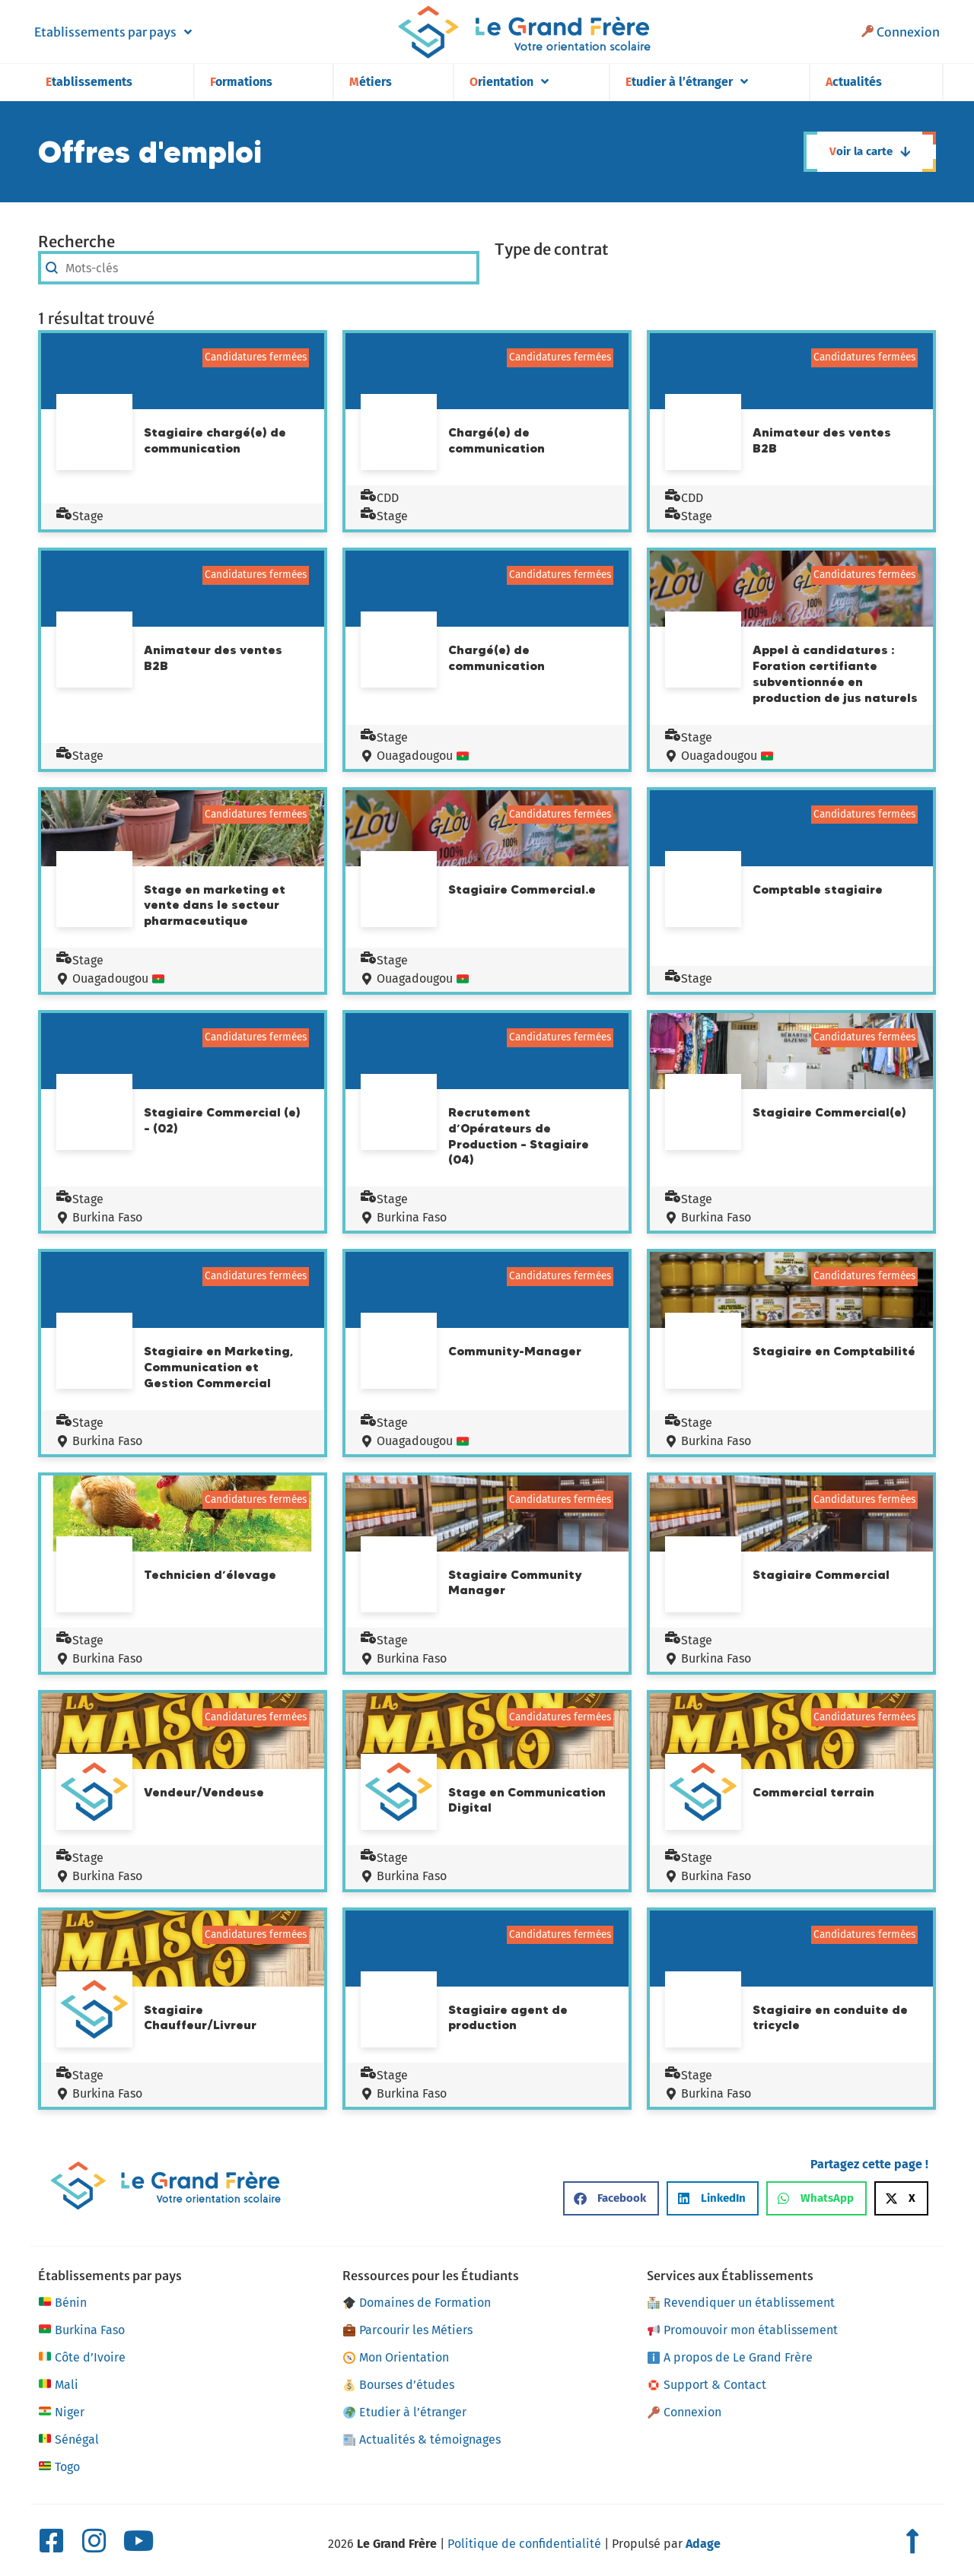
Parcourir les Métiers (408, 2330)
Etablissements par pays (113, 32)
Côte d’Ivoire (82, 2357)
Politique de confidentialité (524, 2543)
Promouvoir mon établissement (743, 2330)
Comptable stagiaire (818, 889)
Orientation (509, 82)
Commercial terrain (813, 1791)
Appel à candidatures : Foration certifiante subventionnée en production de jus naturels (835, 673)
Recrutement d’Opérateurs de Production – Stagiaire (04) (518, 1135)
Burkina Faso (99, 1217)
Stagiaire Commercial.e (522, 889)
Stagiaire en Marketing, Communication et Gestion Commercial (218, 1366)
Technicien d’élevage (210, 1574)
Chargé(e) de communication (496, 440)
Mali (58, 2385)
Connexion (900, 32)
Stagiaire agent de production (508, 2017)
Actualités (854, 82)
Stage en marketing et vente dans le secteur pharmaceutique (214, 905)
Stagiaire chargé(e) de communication (215, 440)
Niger (61, 2412)
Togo (59, 2467)
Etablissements (89, 82)
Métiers (370, 82)
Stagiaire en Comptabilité (834, 1350)
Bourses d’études (398, 2384)
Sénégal (68, 2439)
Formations (241, 82)
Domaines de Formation (417, 2302)
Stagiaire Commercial (821, 1574)
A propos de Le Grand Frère (730, 2357)
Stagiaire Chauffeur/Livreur (200, 2017)
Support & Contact (707, 2384)
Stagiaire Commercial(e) (829, 1112)
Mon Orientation (396, 2357)
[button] (611, 2198)
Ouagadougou (415, 755)
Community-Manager (514, 1350)
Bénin (62, 2303)
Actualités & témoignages (422, 2439)
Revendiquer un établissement (741, 2302)
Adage (703, 2543)
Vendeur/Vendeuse (204, 1791)
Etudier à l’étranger (686, 82)
